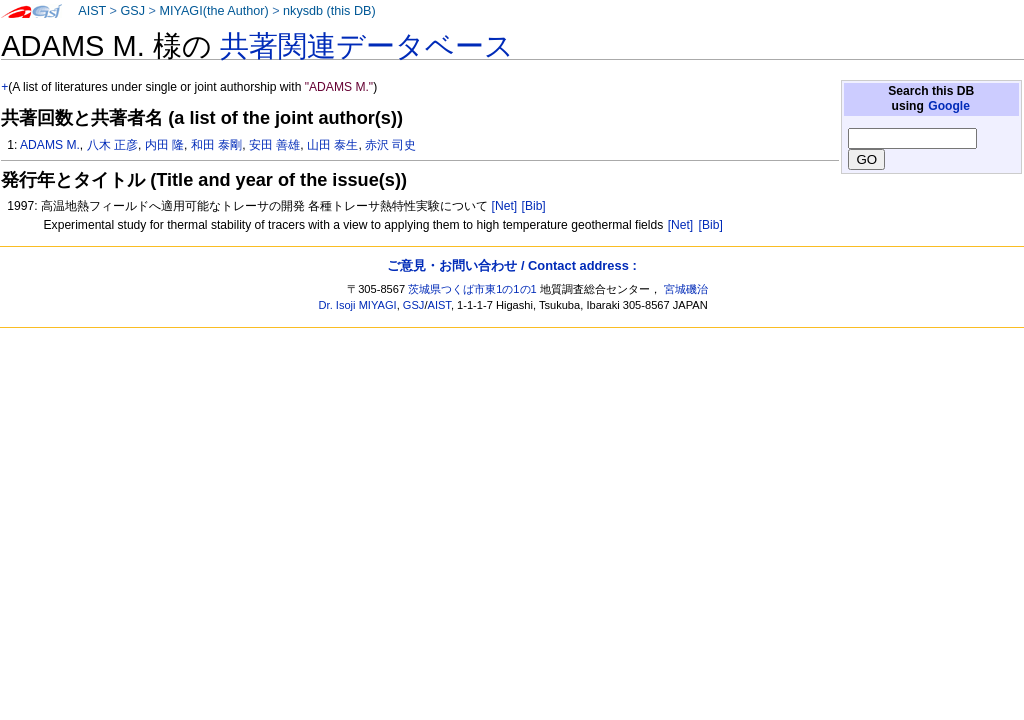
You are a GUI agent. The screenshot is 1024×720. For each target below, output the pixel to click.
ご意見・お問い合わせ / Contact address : (511, 265)
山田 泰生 (332, 145)
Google (949, 106)
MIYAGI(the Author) (213, 11)
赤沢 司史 (390, 145)
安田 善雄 (274, 145)
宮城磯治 (686, 289)
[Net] (505, 206)
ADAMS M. (50, 145)
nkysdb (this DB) (329, 11)
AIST (92, 11)
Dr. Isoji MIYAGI (358, 305)
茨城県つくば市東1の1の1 (472, 289)
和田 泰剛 (216, 145)
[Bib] (534, 206)
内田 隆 (164, 145)
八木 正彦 (112, 145)
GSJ (132, 11)
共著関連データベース (367, 46)
